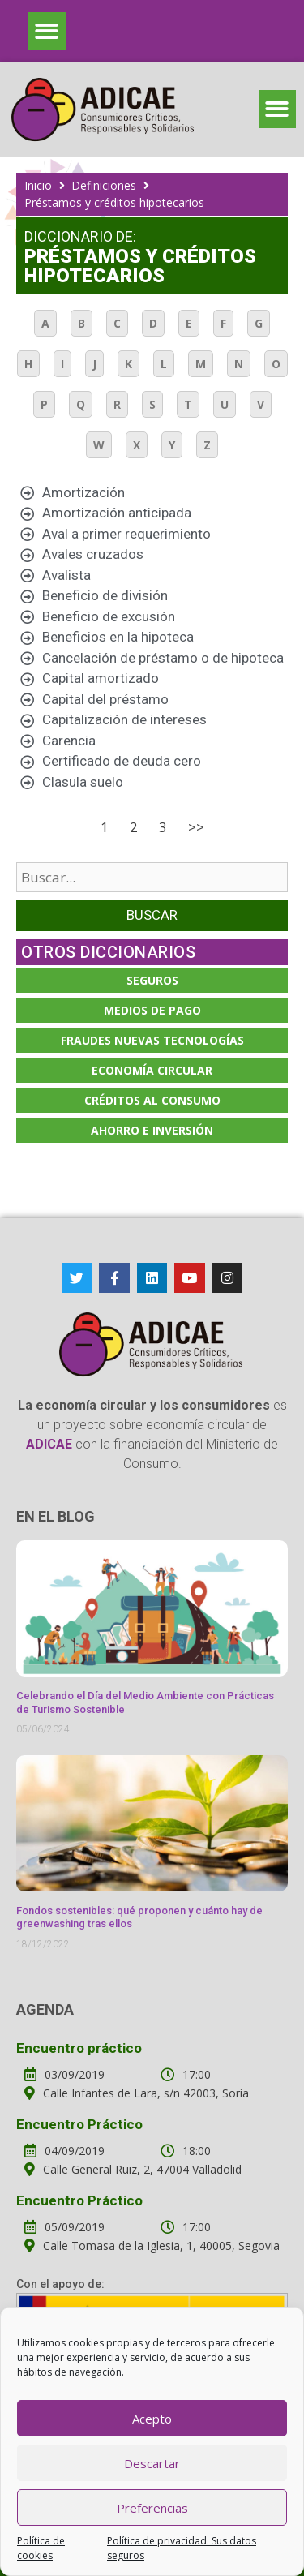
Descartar (152, 2463)
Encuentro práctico (79, 2048)
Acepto (152, 2419)
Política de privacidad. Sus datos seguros (181, 2548)
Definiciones (103, 185)
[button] (47, 31)
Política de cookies (41, 2548)
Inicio (38, 185)
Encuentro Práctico (79, 2124)
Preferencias (152, 2508)
